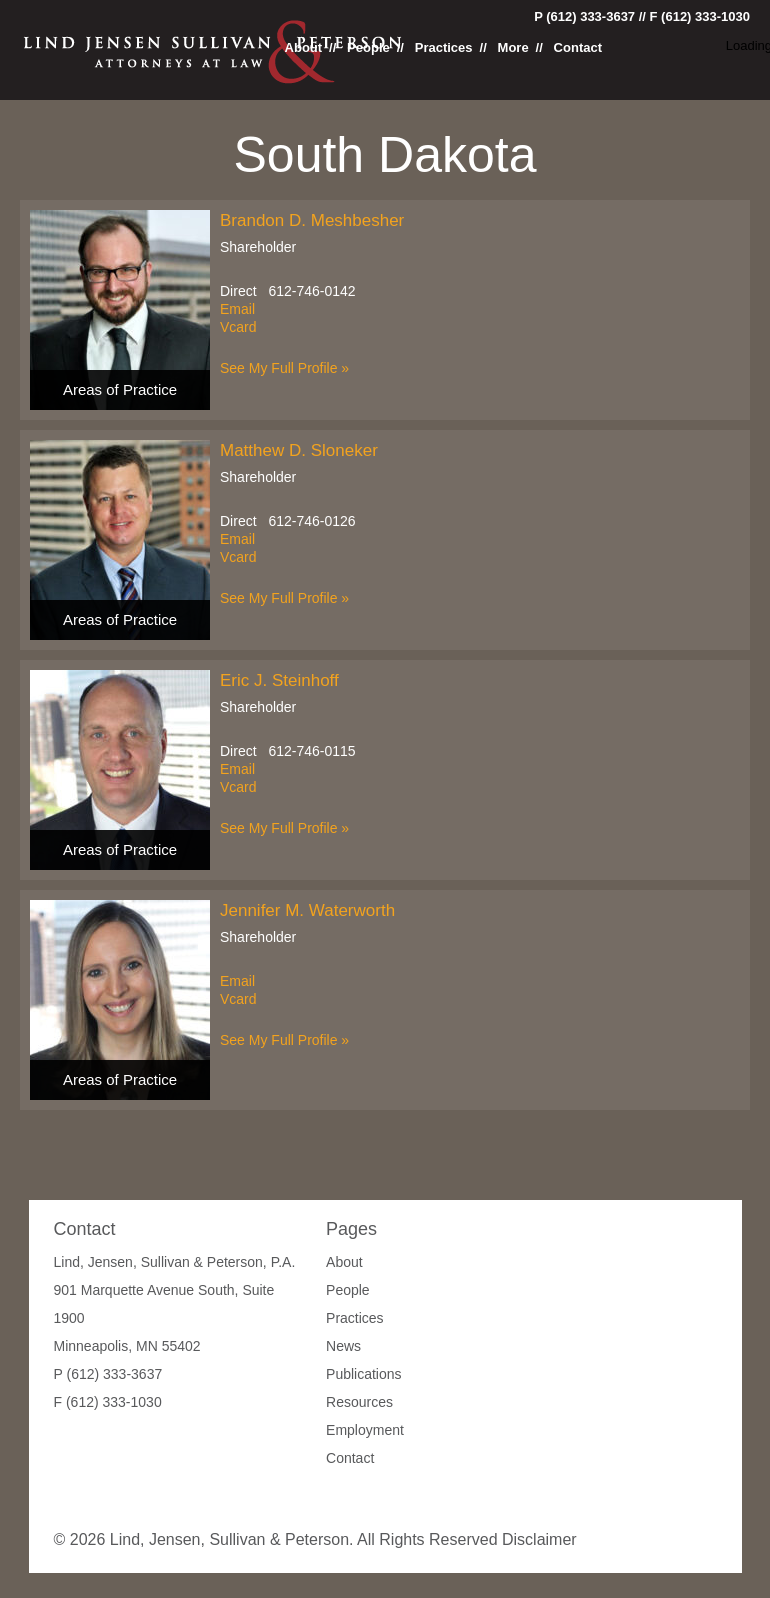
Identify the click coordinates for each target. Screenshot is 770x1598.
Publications (364, 1374)
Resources (359, 1402)
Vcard (238, 327)
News (343, 1346)
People (368, 47)
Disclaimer (539, 1539)
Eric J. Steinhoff (279, 680)
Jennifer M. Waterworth (307, 910)
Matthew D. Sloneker (299, 450)
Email (237, 309)
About (304, 47)
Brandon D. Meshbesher (312, 220)
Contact (578, 47)
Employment (365, 1430)
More (513, 47)
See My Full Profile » (284, 368)
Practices (444, 47)
